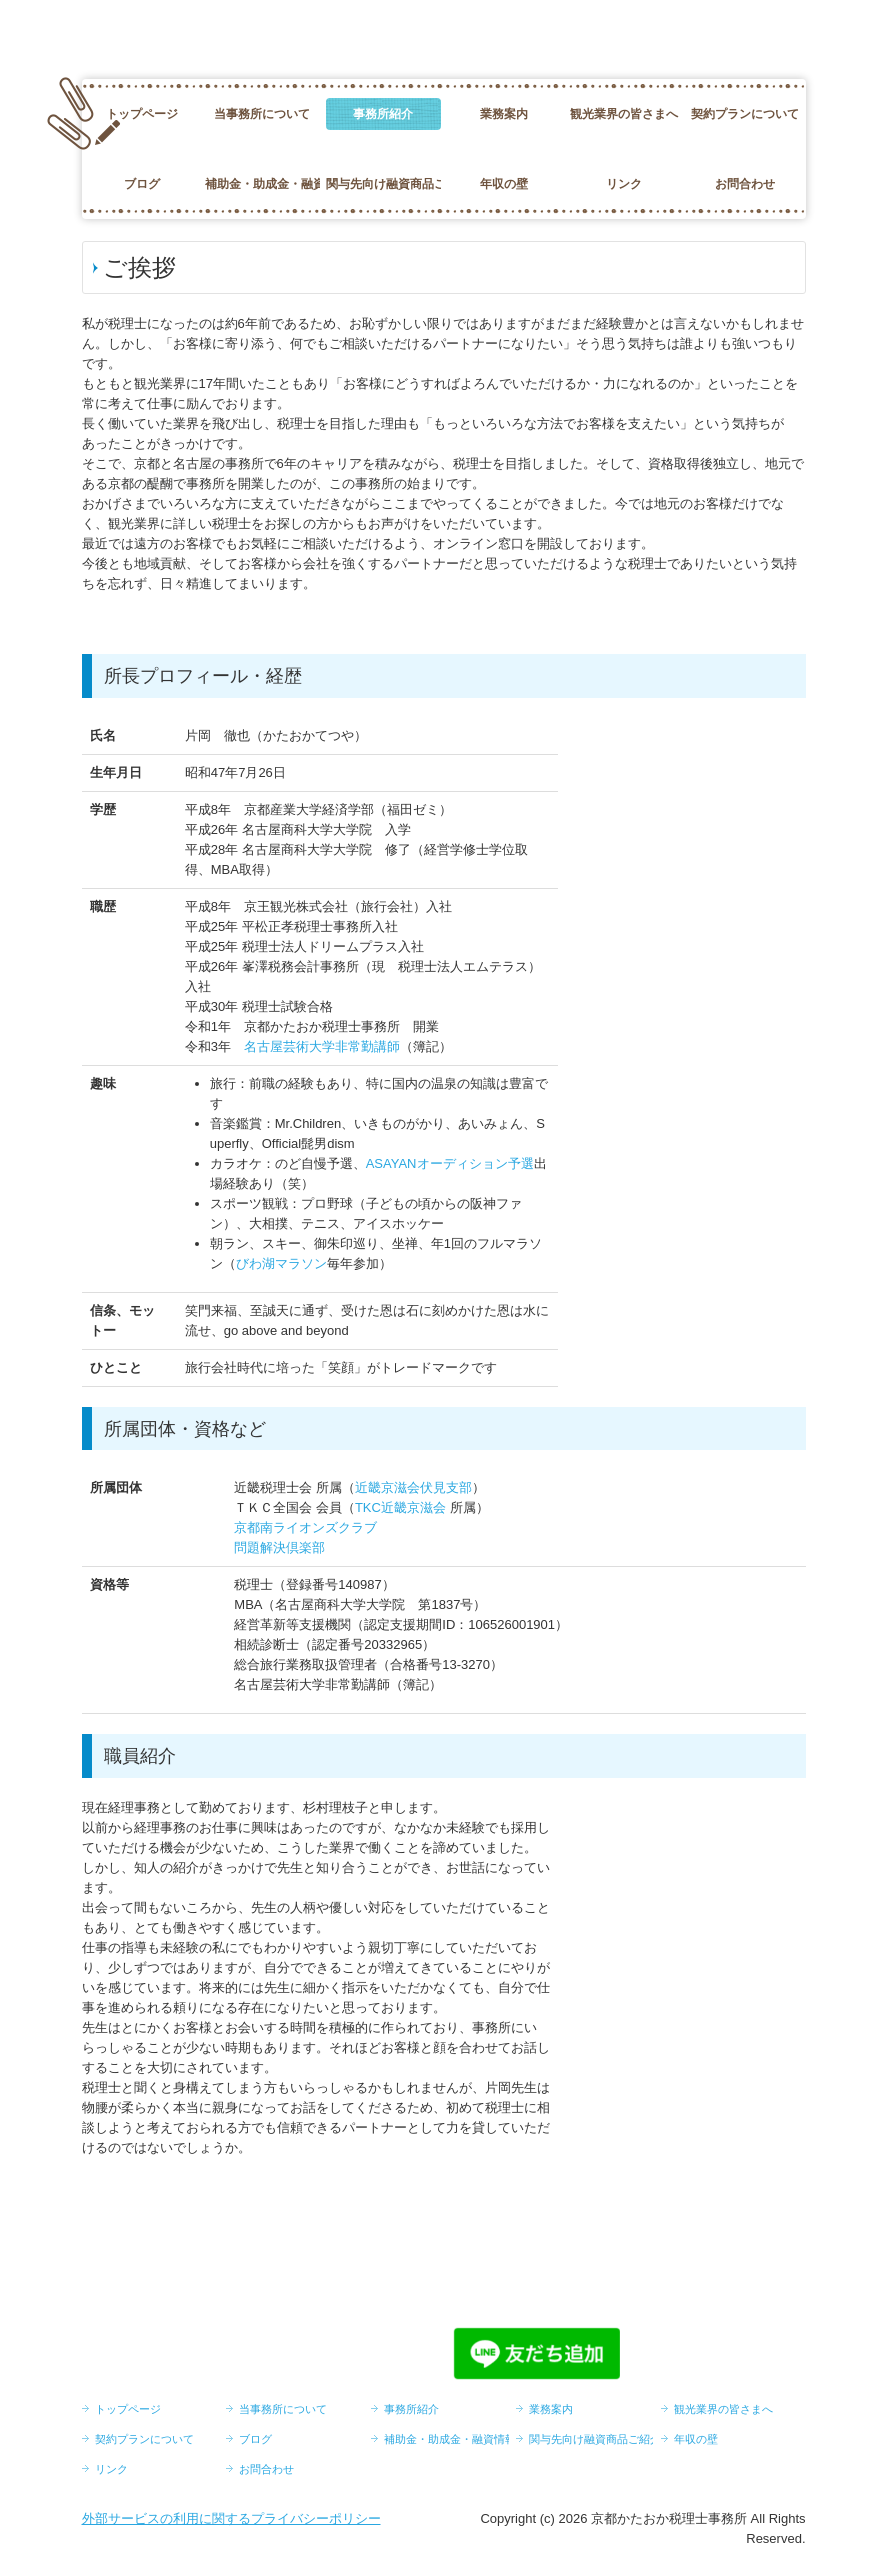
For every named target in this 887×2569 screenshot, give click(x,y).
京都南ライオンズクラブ (305, 1527)
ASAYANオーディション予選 (450, 1163)
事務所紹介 (383, 114)
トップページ (142, 114)
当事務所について (262, 114)
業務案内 (504, 114)
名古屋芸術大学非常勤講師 (322, 1046)
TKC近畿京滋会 (400, 1507)
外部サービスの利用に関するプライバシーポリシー (231, 2518)
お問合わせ (745, 184)
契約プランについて (745, 114)
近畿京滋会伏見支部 (413, 1487)
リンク (624, 184)
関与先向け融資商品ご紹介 (383, 184)
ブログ (142, 184)
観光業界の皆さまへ (624, 114)
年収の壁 (504, 184)
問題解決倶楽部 (279, 1547)
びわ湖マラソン (281, 1263)
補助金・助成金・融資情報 (262, 184)
